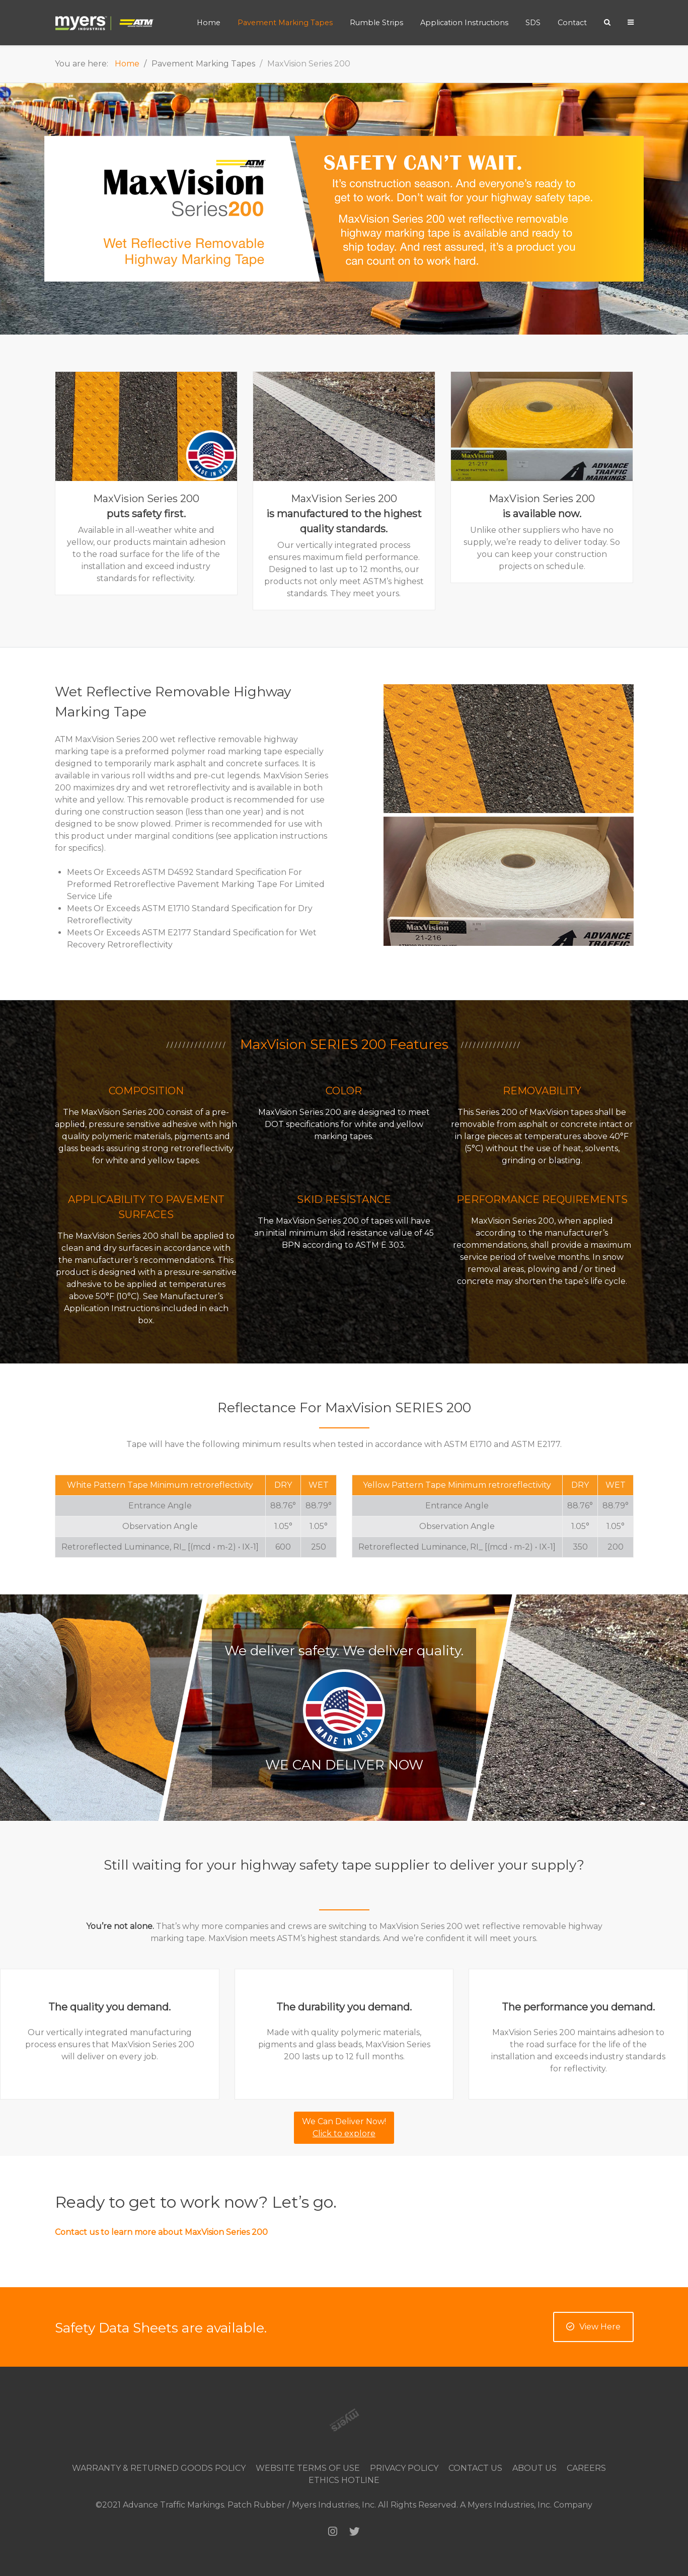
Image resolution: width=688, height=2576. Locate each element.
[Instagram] (332, 2531)
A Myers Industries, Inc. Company (526, 2505)
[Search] (607, 22)
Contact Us (475, 2468)
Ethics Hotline (344, 2480)
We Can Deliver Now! (344, 2127)
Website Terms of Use (308, 2468)
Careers (586, 2468)
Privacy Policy (404, 2468)
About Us (534, 2468)
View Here (593, 2326)
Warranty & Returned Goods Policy (159, 2468)
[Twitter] (354, 2531)
